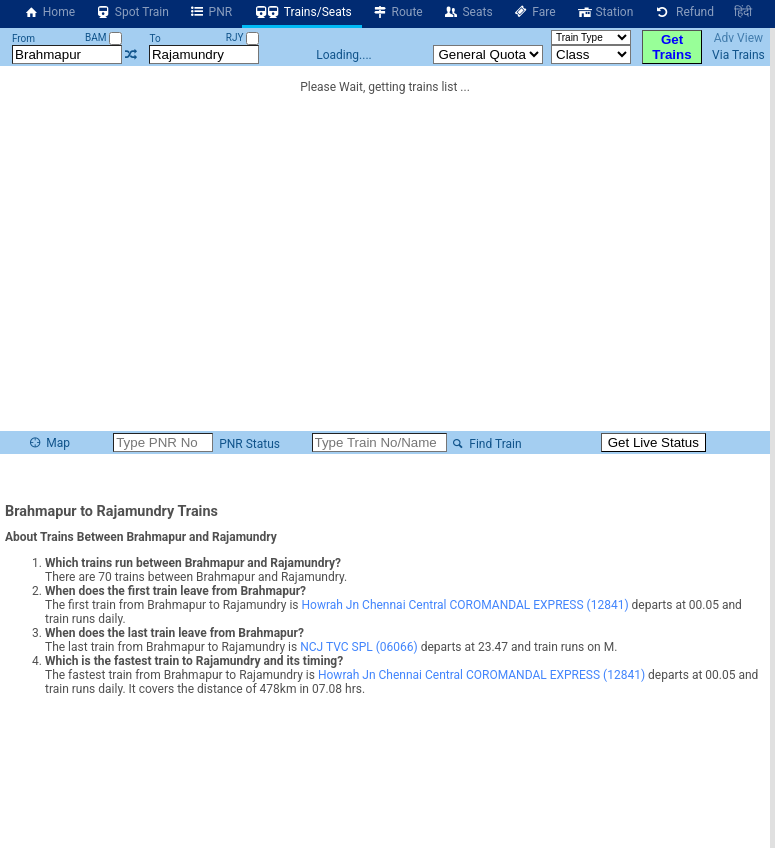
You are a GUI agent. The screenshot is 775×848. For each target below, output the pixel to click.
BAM (103, 37)
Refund (683, 12)
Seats (468, 12)
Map (49, 443)
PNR (210, 12)
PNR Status (248, 444)
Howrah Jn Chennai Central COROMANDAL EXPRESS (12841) (464, 605)
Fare (534, 12)
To (155, 38)
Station (605, 12)
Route (397, 12)
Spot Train (132, 12)
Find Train (486, 444)
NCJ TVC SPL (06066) (358, 647)
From (23, 38)
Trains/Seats (302, 12)
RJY (242, 37)
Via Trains (738, 55)
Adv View (738, 38)
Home (49, 12)
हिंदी (743, 12)
